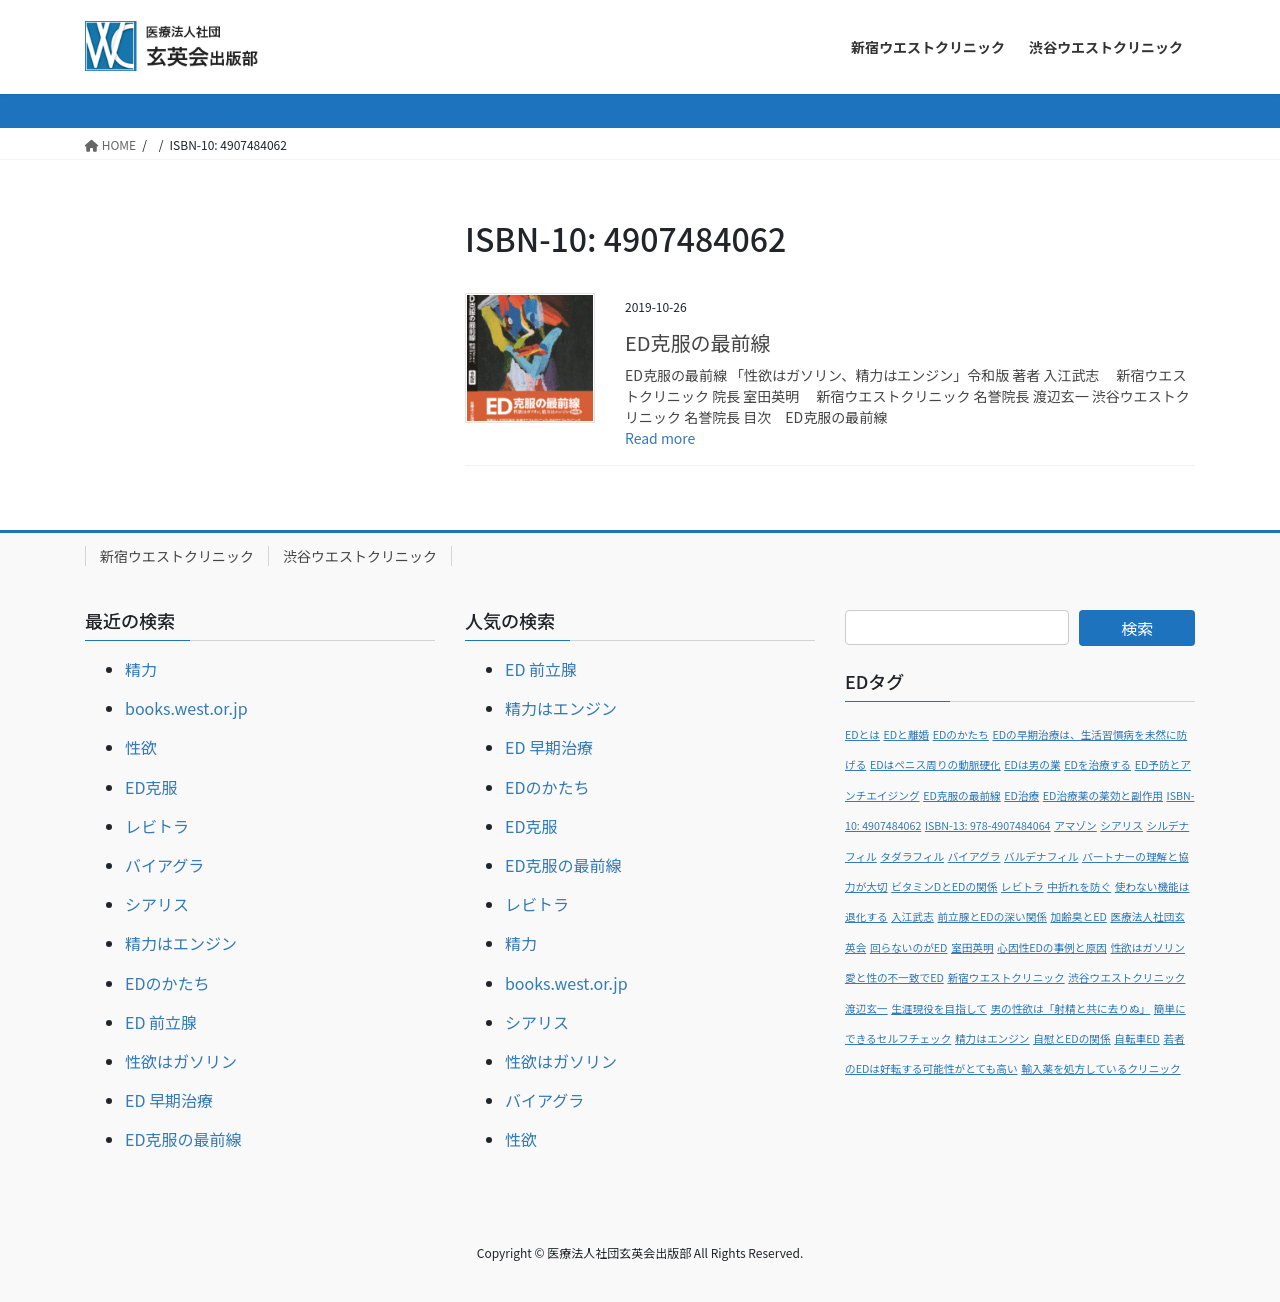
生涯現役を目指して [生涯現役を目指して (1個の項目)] (939, 1008)
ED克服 (151, 787)
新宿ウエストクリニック (177, 556)
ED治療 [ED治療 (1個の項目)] (1021, 795)
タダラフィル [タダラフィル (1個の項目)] (912, 856)
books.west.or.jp (186, 708)
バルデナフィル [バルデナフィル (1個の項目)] (1041, 856)
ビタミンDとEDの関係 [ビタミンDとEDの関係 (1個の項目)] (944, 886)
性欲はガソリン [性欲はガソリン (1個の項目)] (1147, 947)
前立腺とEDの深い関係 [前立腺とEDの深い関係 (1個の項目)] (992, 916)
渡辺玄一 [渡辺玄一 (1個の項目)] (866, 1008)
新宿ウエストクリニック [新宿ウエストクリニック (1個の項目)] (1005, 977)
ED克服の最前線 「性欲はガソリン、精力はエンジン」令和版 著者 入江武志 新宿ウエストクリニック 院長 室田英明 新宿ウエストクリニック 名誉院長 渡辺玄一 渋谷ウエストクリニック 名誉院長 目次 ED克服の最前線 (907, 396)
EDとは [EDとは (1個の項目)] (862, 734)
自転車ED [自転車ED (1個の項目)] (1137, 1038)
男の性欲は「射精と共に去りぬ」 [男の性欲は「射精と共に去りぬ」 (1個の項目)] (1070, 1008)
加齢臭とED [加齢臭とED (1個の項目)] (1079, 916)
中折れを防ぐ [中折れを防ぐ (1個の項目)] (1079, 886)
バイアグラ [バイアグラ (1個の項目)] (974, 856)
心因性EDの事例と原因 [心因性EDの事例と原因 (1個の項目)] (1052, 947)
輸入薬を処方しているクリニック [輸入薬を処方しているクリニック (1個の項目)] (1101, 1068)
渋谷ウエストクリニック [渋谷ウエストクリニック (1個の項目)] (1126, 977)
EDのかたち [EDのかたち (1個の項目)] (961, 734)
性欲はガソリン (181, 1061)
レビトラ (157, 826)
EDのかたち (167, 983)
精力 (141, 669)
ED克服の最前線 (698, 342)
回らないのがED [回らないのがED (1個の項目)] (909, 947)
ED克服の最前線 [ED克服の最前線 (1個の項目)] (962, 795)
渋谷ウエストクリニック (360, 556)
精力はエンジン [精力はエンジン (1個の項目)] (992, 1038)
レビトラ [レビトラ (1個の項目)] (1022, 886)
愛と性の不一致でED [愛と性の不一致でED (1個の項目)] (894, 977)
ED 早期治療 (169, 1100)
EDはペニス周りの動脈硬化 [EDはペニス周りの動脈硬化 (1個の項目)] (935, 764)
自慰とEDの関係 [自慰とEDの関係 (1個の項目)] (1072, 1038)
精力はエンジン (181, 943)
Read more (660, 438)
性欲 (141, 747)
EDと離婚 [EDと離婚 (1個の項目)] (906, 734)
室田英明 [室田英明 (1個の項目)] (972, 947)
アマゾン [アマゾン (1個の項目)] (1075, 825)
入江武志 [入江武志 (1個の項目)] (912, 916)
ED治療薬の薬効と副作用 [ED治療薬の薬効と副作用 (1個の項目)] (1103, 795)
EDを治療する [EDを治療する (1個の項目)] (1097, 764)
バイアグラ (164, 865)
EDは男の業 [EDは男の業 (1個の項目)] (1032, 764)
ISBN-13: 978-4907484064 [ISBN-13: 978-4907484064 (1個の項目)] (988, 825)
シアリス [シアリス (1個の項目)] (1121, 825)
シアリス (157, 904)
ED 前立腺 (161, 1022)
